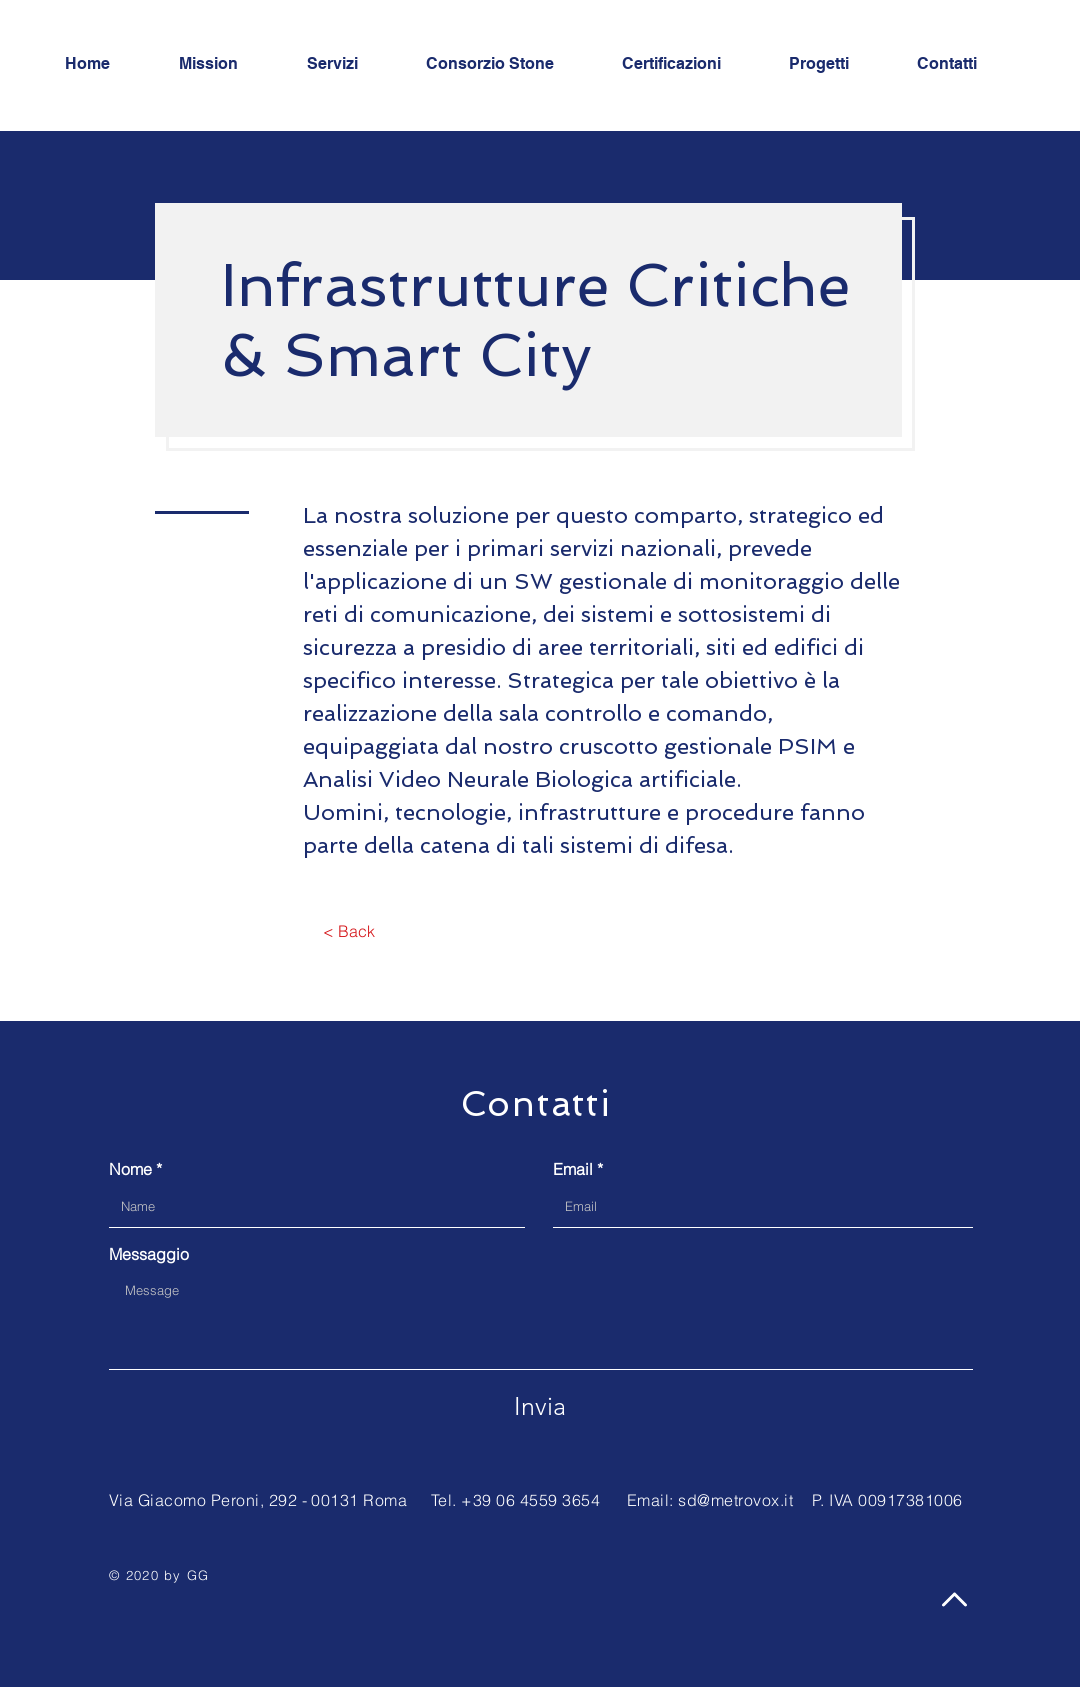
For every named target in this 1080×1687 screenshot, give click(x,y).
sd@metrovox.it (735, 1500)
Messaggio (149, 1254)
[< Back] (348, 931)
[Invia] (540, 1406)
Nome (130, 1169)
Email (573, 1169)
